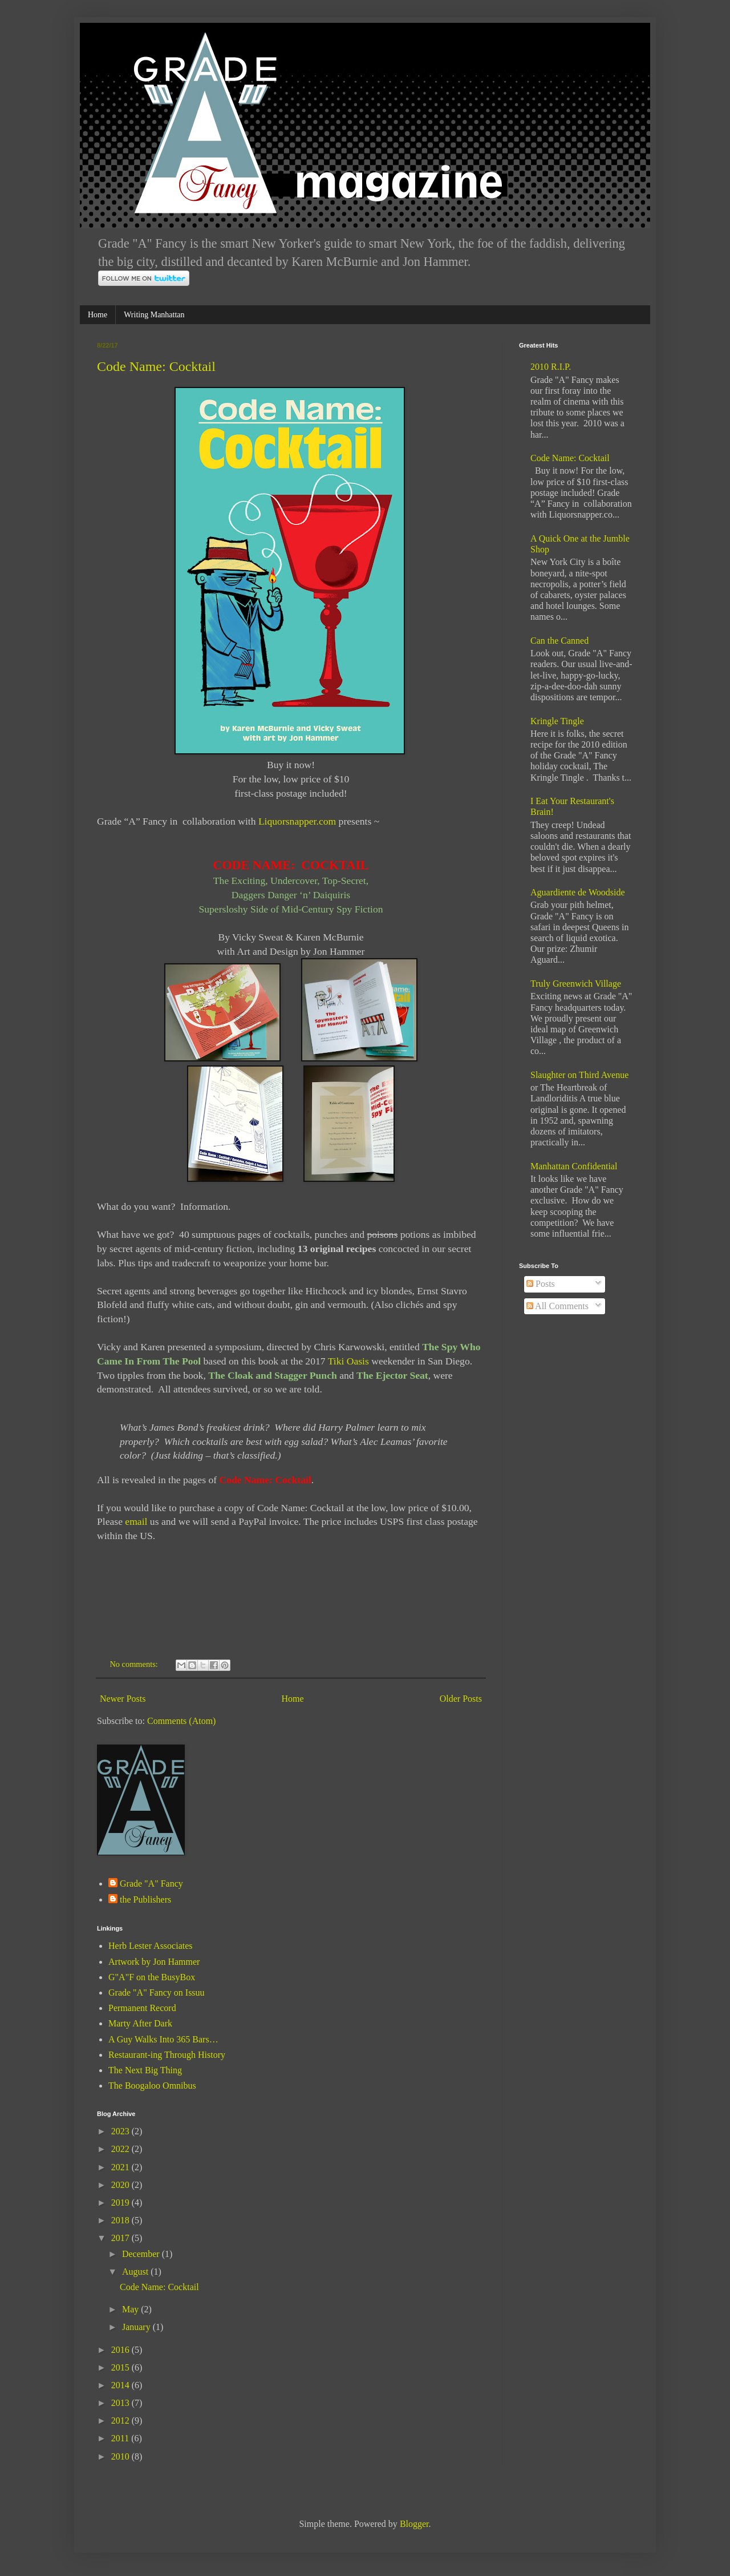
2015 (121, 2367)
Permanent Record (142, 2008)
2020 (121, 2185)
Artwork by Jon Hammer (154, 1962)
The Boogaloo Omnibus (152, 2085)
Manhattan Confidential (573, 1166)
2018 (121, 2220)
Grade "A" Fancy (151, 1883)
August (136, 2271)
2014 (121, 2385)
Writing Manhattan (154, 314)
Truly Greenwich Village (575, 983)
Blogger (414, 2524)
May (131, 2309)
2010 (121, 2456)
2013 (121, 2403)
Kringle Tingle (557, 721)
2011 (121, 2438)
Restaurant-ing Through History (166, 2055)
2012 (121, 2420)
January (137, 2327)
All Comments (557, 1306)
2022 (121, 2149)
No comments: (135, 1664)
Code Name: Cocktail (156, 366)
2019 (121, 2202)
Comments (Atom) (181, 1721)
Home (97, 314)
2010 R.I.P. (550, 367)
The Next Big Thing (145, 2070)
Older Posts (461, 1698)
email (136, 1521)
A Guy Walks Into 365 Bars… (163, 2039)
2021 (121, 2167)
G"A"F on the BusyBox (151, 1977)
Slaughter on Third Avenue (579, 1075)
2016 (121, 2350)
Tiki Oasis (348, 1361)
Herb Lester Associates (150, 1946)
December (142, 2254)
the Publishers (145, 1899)
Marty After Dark (140, 2023)
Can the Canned (559, 640)
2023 (121, 2131)
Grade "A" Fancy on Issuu (156, 1992)
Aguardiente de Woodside (577, 892)
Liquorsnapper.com (297, 821)
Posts (540, 1284)
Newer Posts (122, 1698)
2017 (121, 2238)
